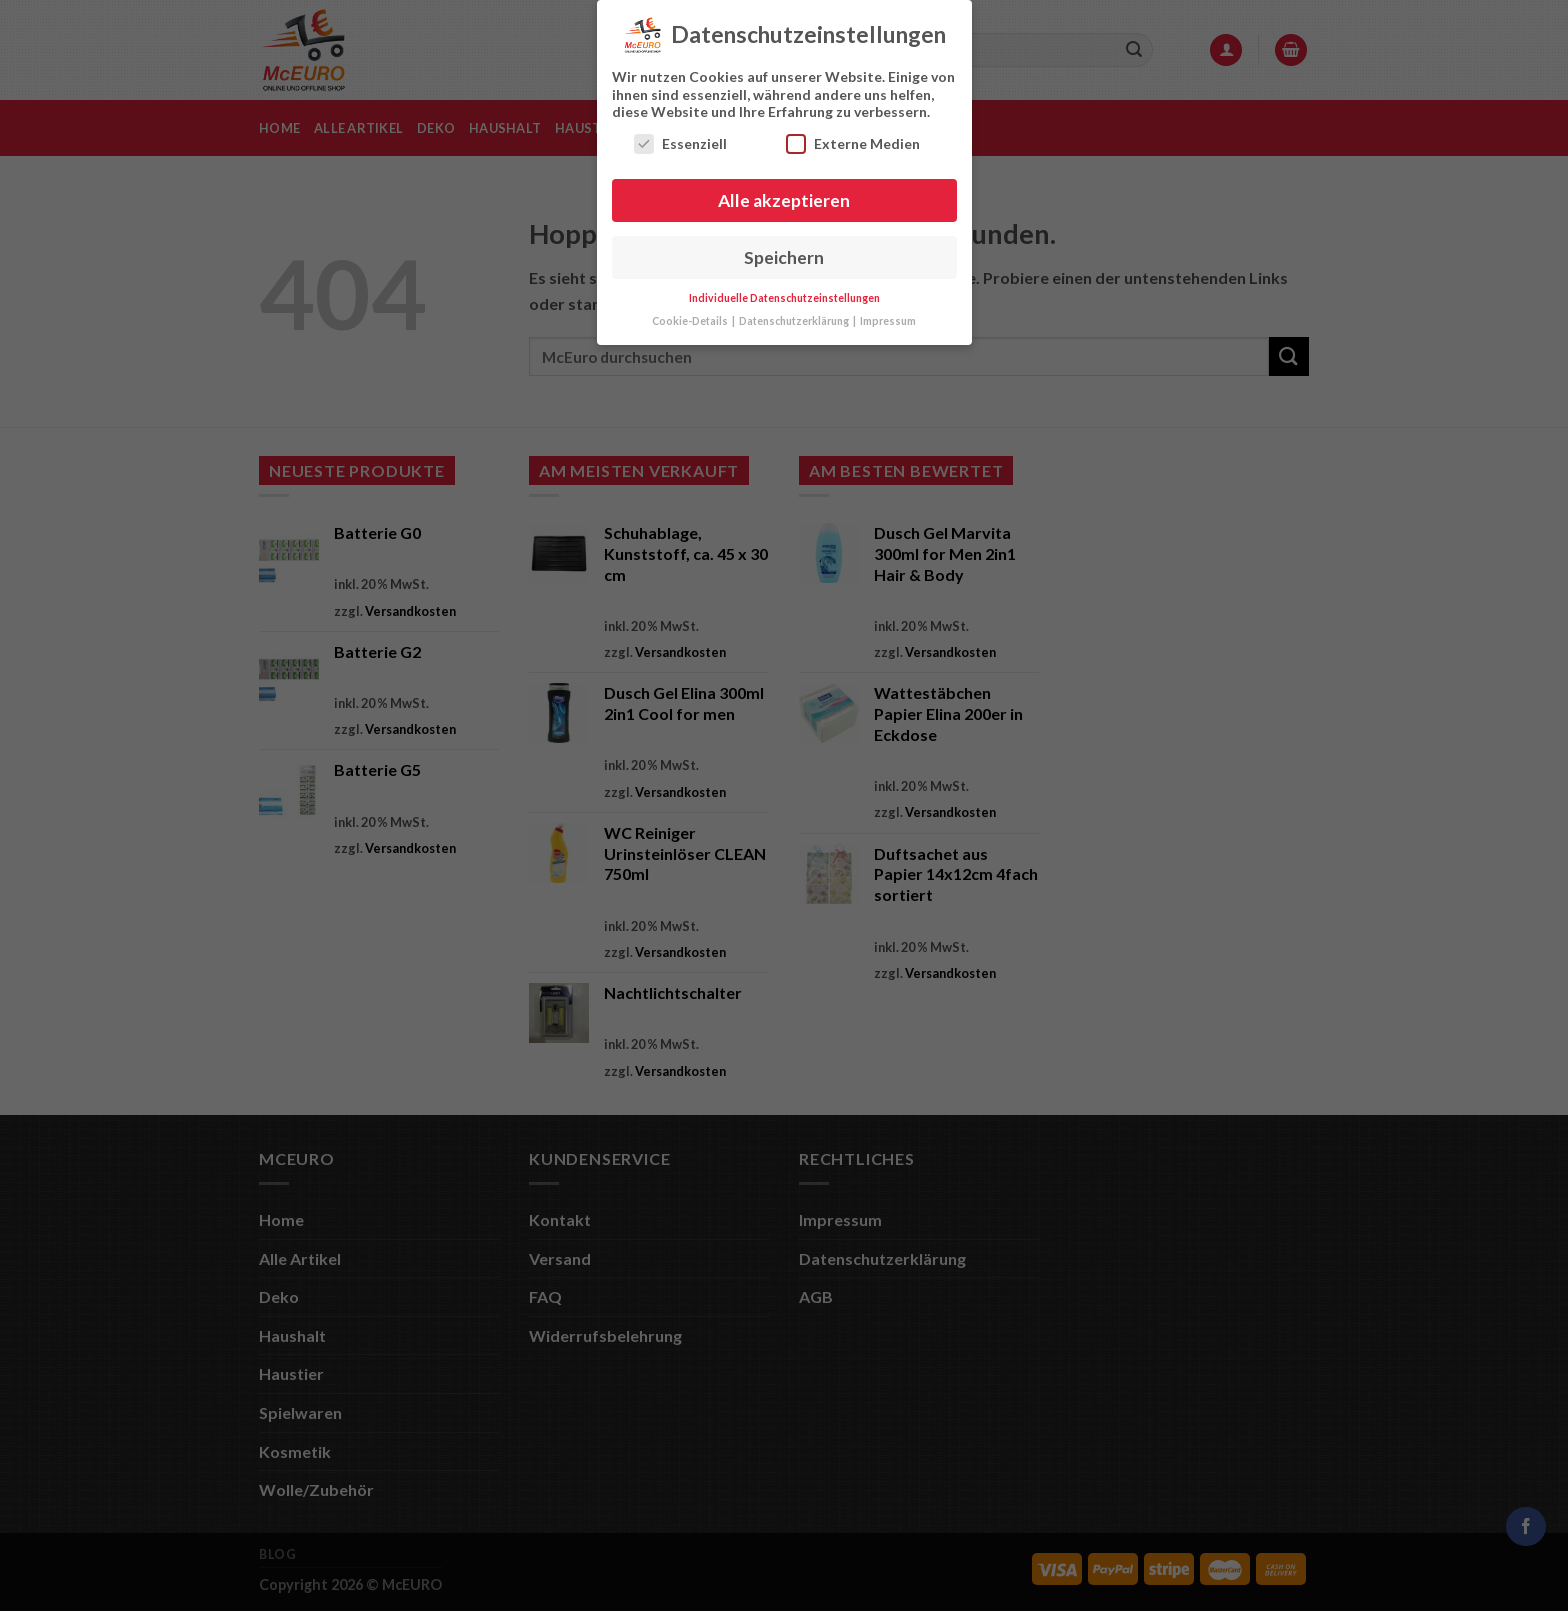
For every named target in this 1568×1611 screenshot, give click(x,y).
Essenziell (680, 141)
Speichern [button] (784, 255)
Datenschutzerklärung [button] (795, 319)
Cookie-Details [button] (691, 319)
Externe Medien (853, 141)
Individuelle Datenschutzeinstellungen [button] (784, 296)
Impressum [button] (888, 319)
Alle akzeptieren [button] (784, 198)
